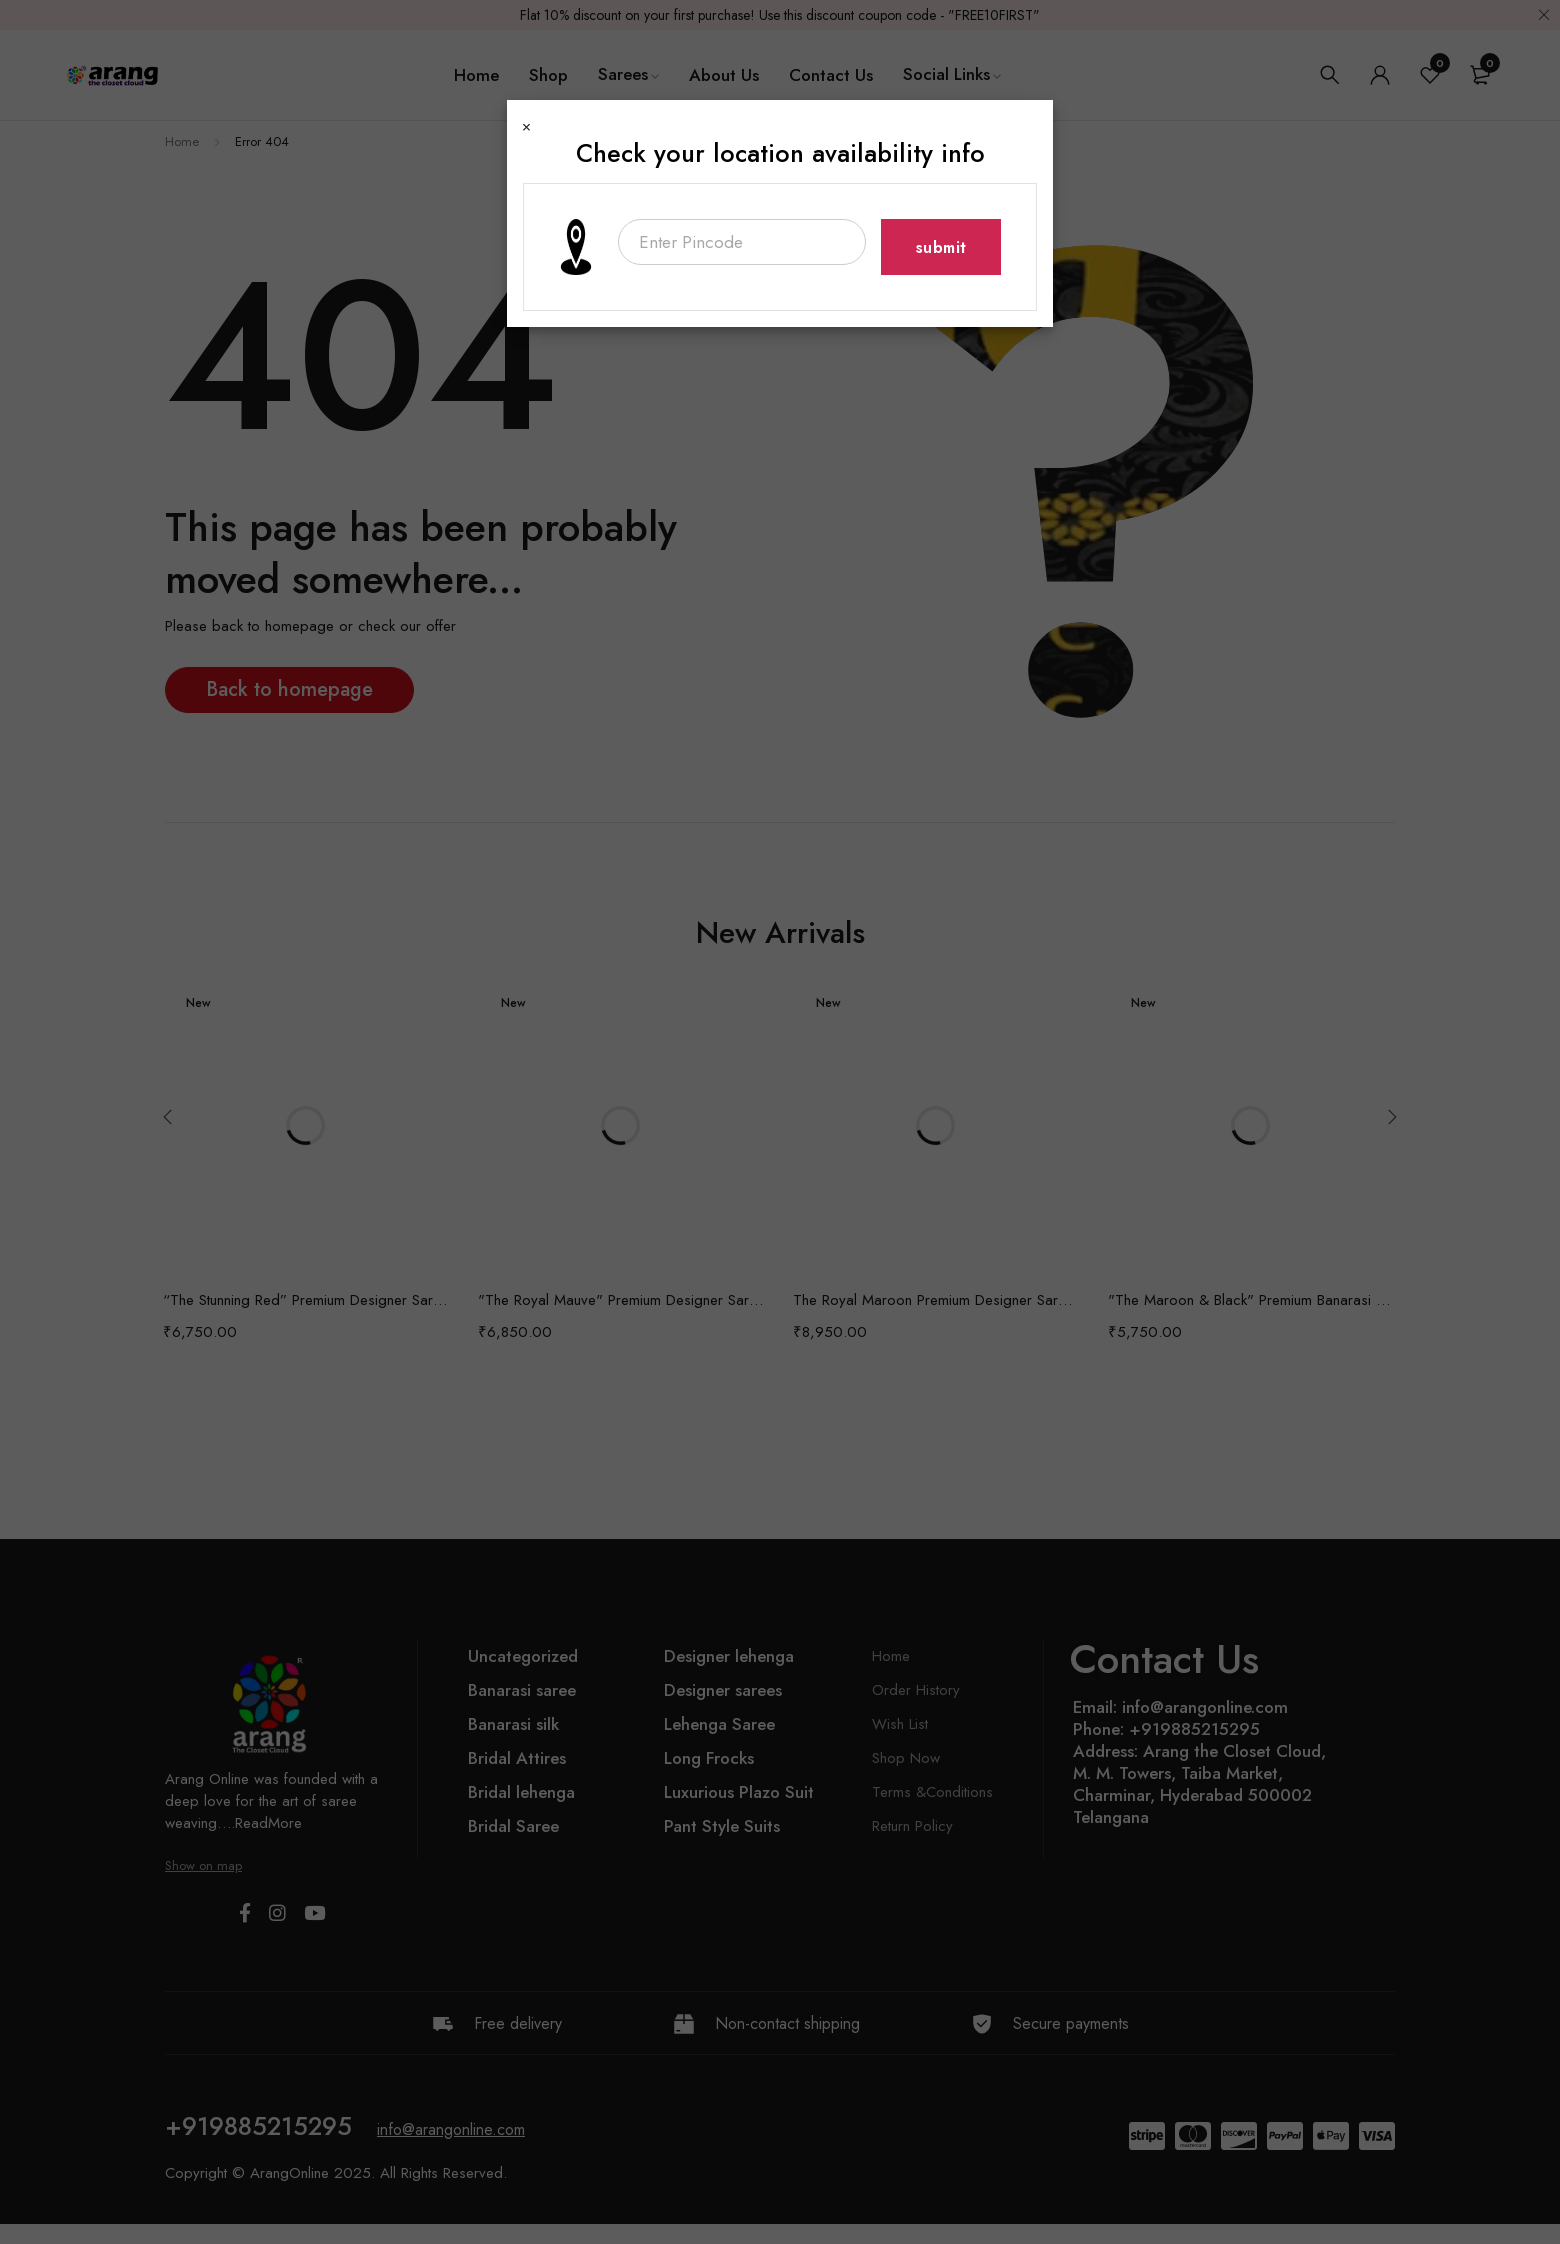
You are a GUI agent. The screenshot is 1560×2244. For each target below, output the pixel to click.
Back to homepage (289, 689)
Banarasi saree (522, 1690)
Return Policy (912, 1826)
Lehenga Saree (719, 1724)
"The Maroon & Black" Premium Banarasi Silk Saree (1250, 1300)
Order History (916, 1690)
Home (182, 141)
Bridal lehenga (521, 1792)
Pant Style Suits (722, 1826)
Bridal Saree (513, 1826)
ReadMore (268, 1823)
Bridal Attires (517, 1758)
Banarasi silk (513, 1724)
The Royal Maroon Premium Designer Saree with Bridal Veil (935, 1300)
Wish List (900, 1724)
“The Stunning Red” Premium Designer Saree (305, 1300)
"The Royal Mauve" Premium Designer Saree (620, 1300)
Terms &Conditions (932, 1792)
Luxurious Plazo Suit (739, 1792)
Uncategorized (523, 1656)
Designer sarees (723, 1690)
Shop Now (906, 1758)
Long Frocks (709, 1758)
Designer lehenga (729, 1656)
